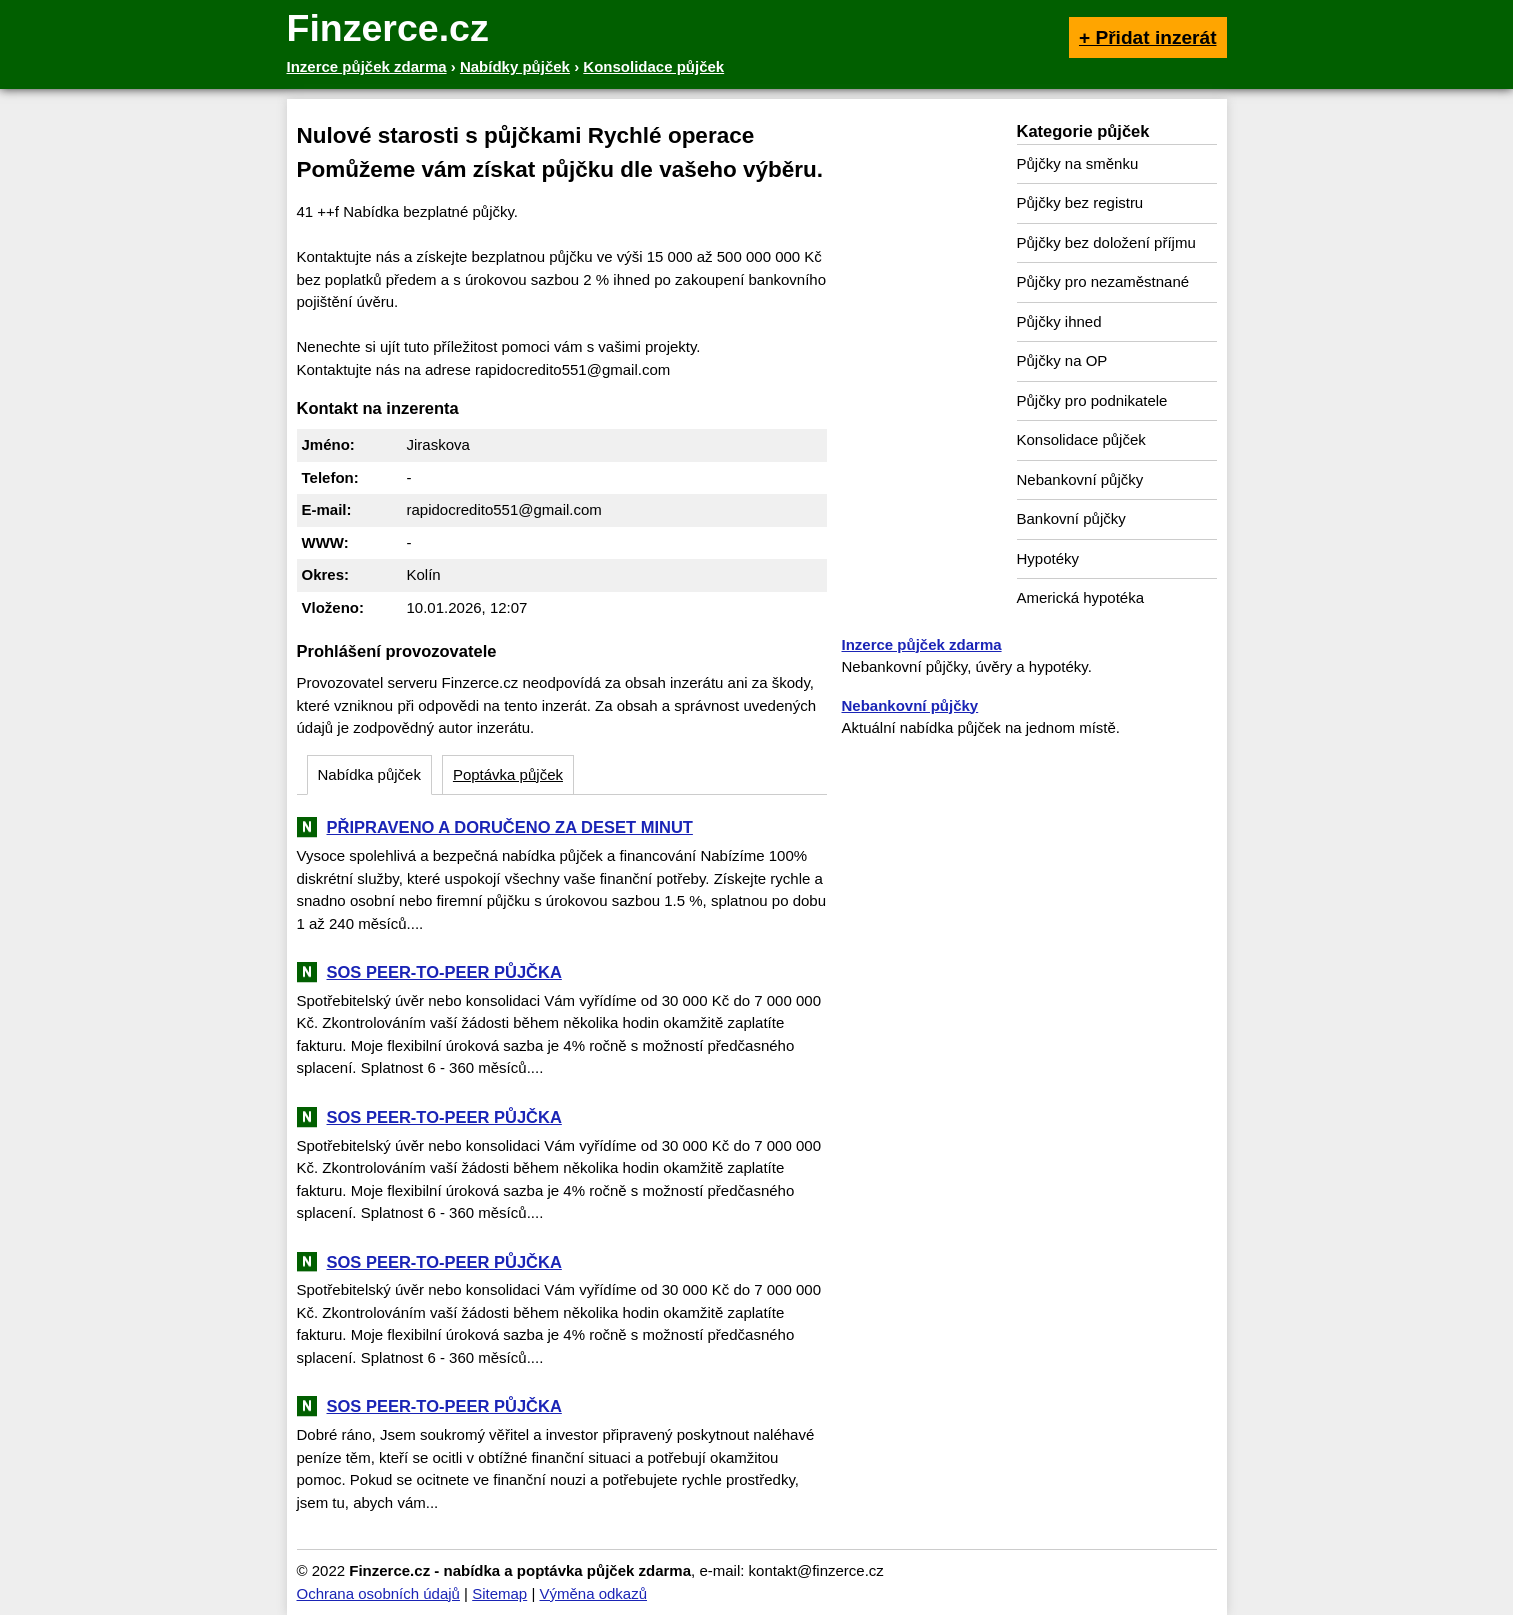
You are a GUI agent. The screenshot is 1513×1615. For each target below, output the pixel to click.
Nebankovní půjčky (1080, 479)
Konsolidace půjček (1081, 439)
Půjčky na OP (1062, 360)
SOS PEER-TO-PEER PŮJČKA (444, 972)
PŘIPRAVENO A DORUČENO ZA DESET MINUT (510, 827)
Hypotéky (1048, 558)
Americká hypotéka (1081, 597)
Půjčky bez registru (1080, 202)
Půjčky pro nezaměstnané (1103, 281)
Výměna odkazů (593, 1593)
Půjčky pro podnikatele (1092, 400)
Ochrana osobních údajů (378, 1593)
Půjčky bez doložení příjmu (1106, 242)
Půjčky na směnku (1078, 163)
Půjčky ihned (1059, 321)
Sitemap (499, 1593)
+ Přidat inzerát (1148, 37)
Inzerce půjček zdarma (922, 644)
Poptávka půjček (508, 774)
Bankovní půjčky (1071, 518)
